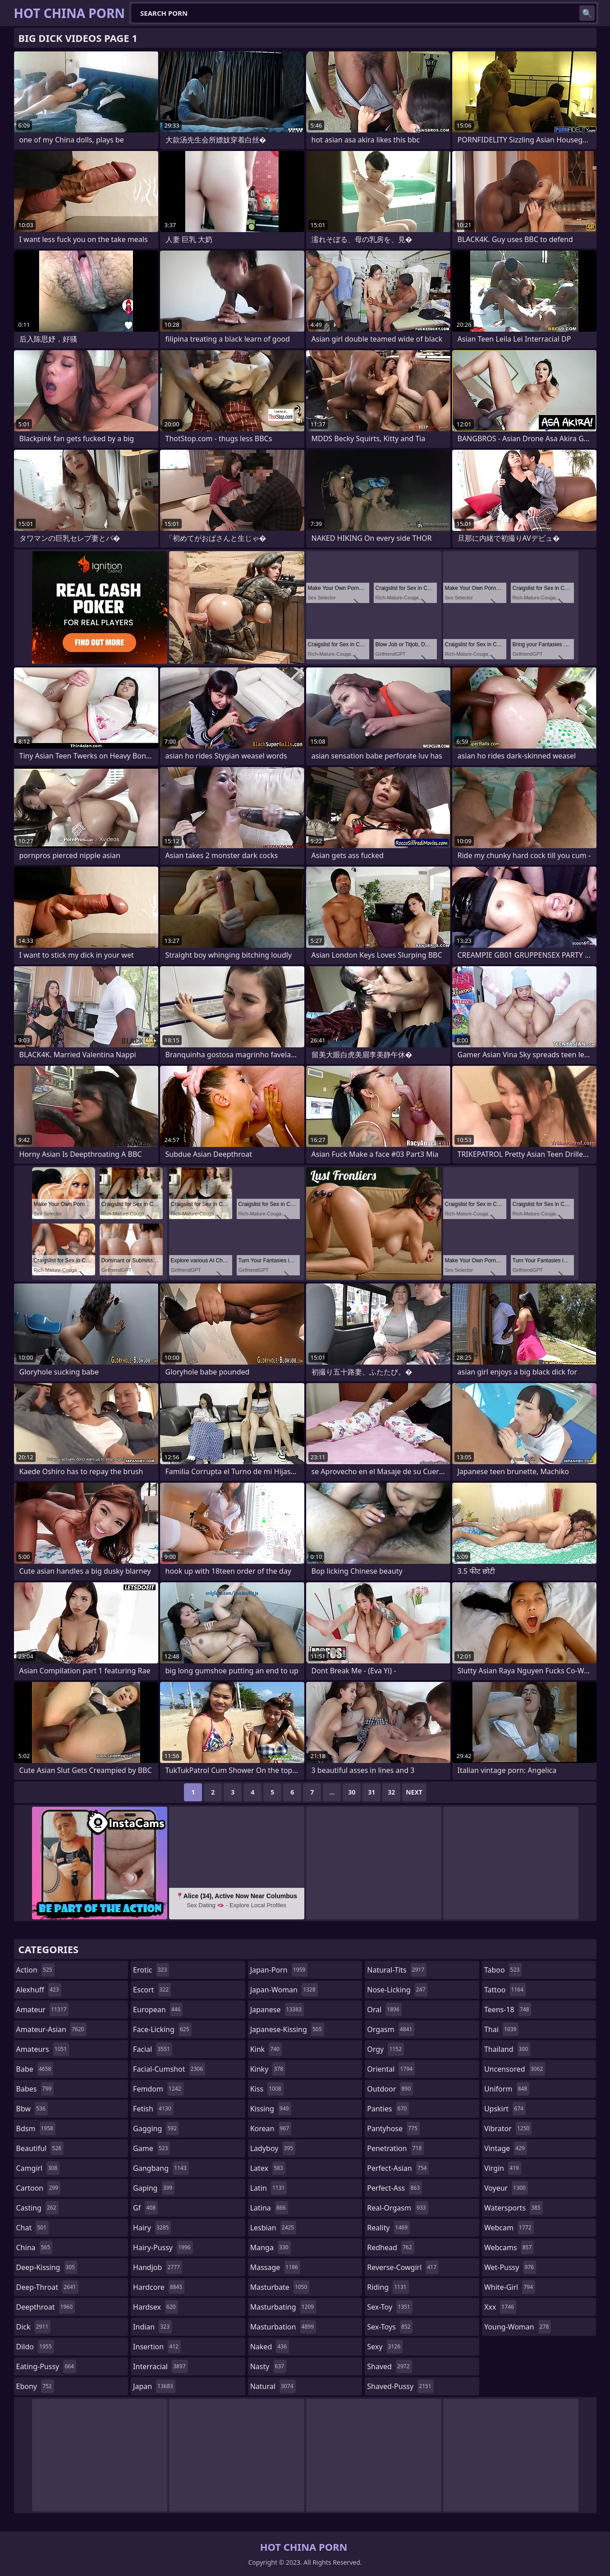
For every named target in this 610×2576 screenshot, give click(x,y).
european (158, 2009)
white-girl (509, 2287)
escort (152, 1989)
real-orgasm (397, 2208)
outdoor (390, 2089)
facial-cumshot (169, 2069)
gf (145, 2208)
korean (271, 2128)
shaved (389, 2366)
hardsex (155, 2307)
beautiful (40, 2148)
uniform (506, 2089)
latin (268, 2188)
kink (266, 2049)
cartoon (38, 2188)
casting (37, 2208)
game (151, 2148)
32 (391, 1792)
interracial (160, 2366)
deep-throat (47, 2287)
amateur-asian (51, 2029)
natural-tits (397, 1970)
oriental (391, 2069)
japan (154, 2386)
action (35, 1970)
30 (351, 1792)
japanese (277, 2009)
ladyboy (272, 2148)
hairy (152, 2227)
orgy (385, 2049)
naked (269, 2346)
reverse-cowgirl (403, 2267)
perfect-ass (394, 2188)
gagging (156, 2128)
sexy (385, 2346)
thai (501, 2029)
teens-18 (508, 2009)
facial (152, 2049)
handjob (157, 2267)
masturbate (280, 2287)
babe (35, 2069)
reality (388, 2227)
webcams (509, 2247)
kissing (270, 2108)
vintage (505, 2148)
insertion (157, 2346)
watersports (513, 2208)
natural (273, 2386)
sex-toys (390, 2327)
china (34, 2247)
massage (275, 2267)
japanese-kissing (287, 2029)
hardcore (158, 2287)
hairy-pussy (163, 2247)
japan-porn (279, 1970)
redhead (390, 2247)
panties (388, 2108)
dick (33, 2327)
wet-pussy (510, 2267)
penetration (395, 2148)
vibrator (508, 2128)
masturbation (283, 2327)
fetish (153, 2108)
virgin (502, 2168)
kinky (267, 2069)
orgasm (390, 2029)
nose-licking (397, 1989)
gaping (153, 2188)
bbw (32, 2108)
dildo (35, 2346)
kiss (267, 2089)
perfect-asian (398, 2168)
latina (269, 2208)
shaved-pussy (400, 2386)
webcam (509, 2227)
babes (35, 2089)
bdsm (36, 2128)
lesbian (273, 2227)
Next (414, 1792)
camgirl (38, 2168)
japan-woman (284, 1989)
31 (371, 1792)
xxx (500, 2307)
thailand (507, 2049)
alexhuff (38, 1989)
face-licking (162, 2029)
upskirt (505, 2108)
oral (384, 2009)
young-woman (517, 2327)
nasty (268, 2366)
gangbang (161, 2168)
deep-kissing (47, 2267)
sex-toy (389, 2307)
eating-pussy (46, 2366)
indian (152, 2327)
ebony (35, 2386)
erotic (151, 1970)
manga (270, 2247)
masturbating (283, 2307)
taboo (503, 1970)
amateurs (42, 2049)
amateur (42, 2009)
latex (267, 2168)
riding (387, 2287)
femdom (158, 2089)
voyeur (506, 2188)
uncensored (514, 2069)
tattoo (505, 1989)
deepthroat (45, 2307)
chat (32, 2227)
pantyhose (393, 2128)
